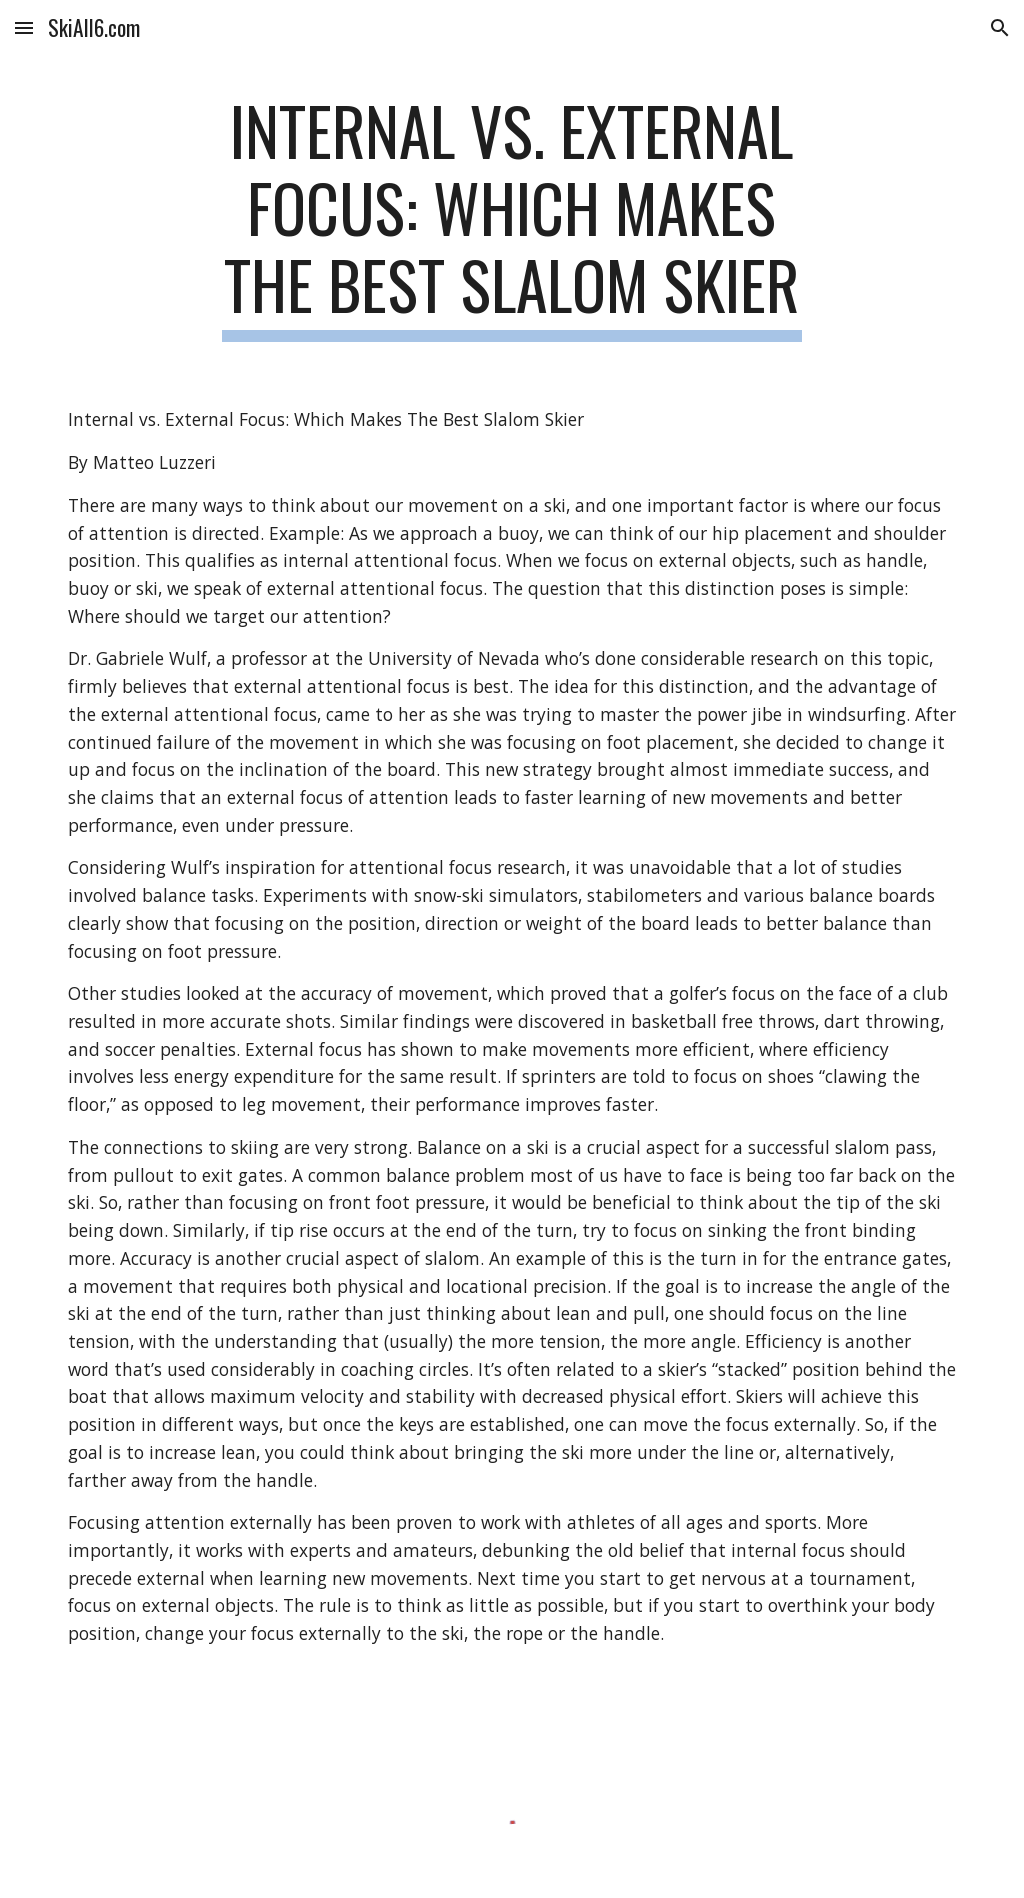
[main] (511, 217)
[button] (24, 27)
